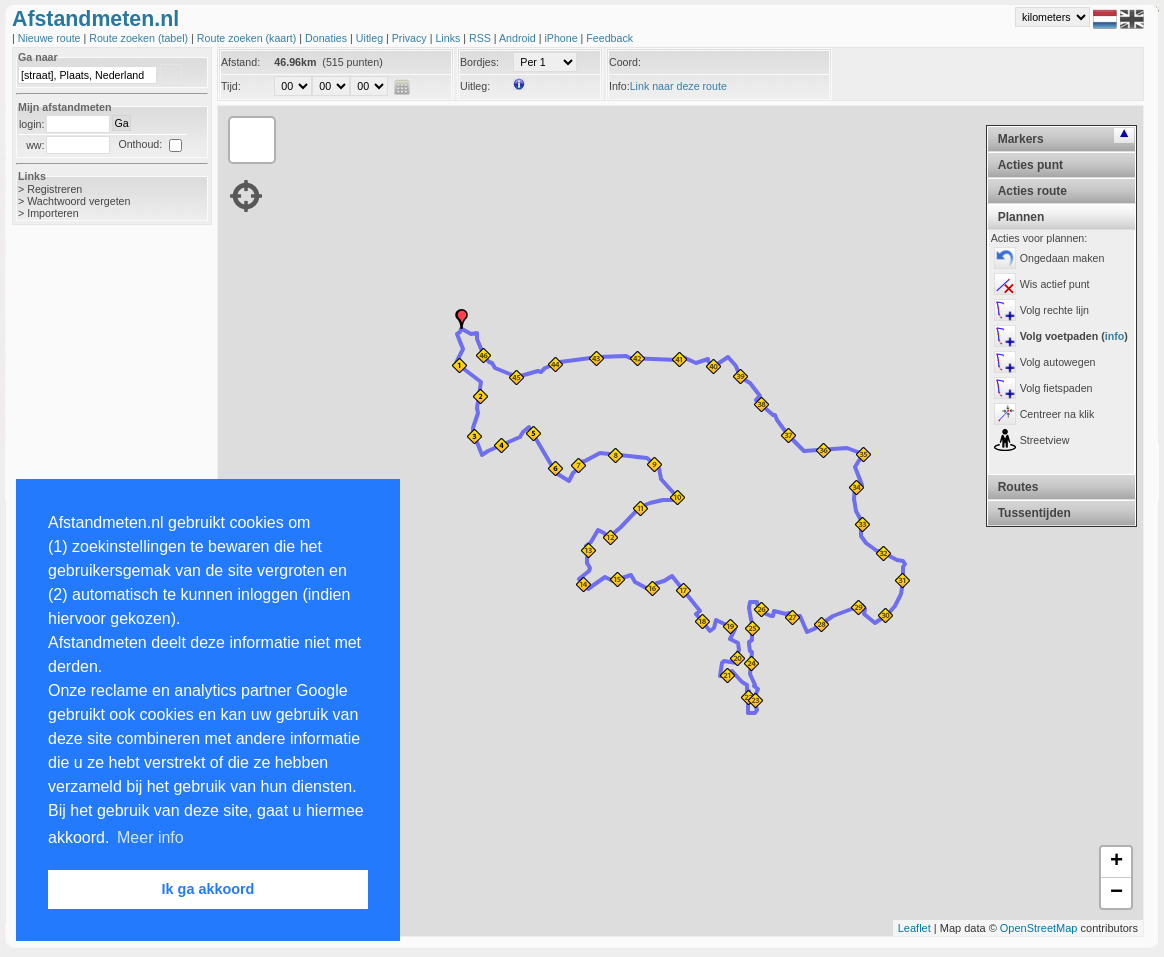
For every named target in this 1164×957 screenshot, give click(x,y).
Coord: (625, 62)
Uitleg (371, 38)
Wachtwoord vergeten (78, 201)
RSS (481, 38)
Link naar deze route (678, 86)
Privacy (411, 38)
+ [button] (1116, 862)
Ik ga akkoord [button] (208, 889)
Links (449, 38)
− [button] (1116, 893)
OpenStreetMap (1039, 928)
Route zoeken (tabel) (140, 38)
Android (519, 38)
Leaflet (914, 928)
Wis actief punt (1055, 284)
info (1115, 336)
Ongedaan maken (1062, 258)
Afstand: (240, 62)
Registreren (54, 189)
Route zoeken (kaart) (248, 38)
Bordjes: (479, 62)
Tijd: (231, 86)
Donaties (327, 38)
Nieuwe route (51, 38)
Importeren (53, 213)
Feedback (609, 38)
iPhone (562, 38)
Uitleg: (475, 86)
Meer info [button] (150, 837)
